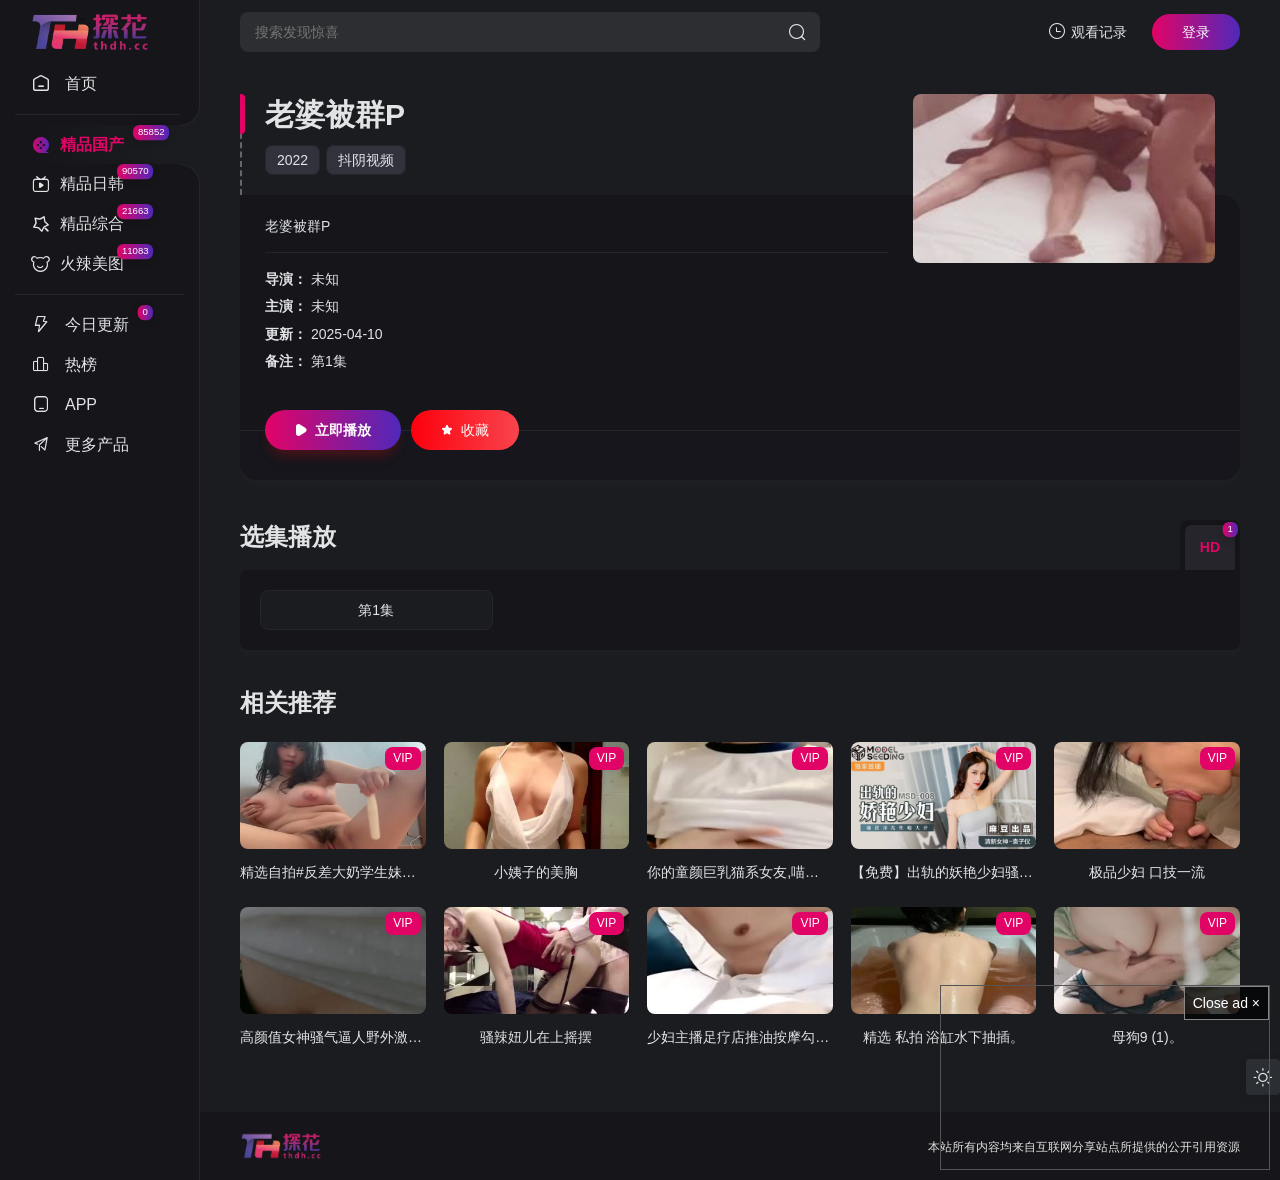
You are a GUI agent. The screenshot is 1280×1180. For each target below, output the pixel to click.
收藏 (465, 430)
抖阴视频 (366, 160)
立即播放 (333, 430)
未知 (325, 279)
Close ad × (1226, 1003)
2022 (292, 160)
